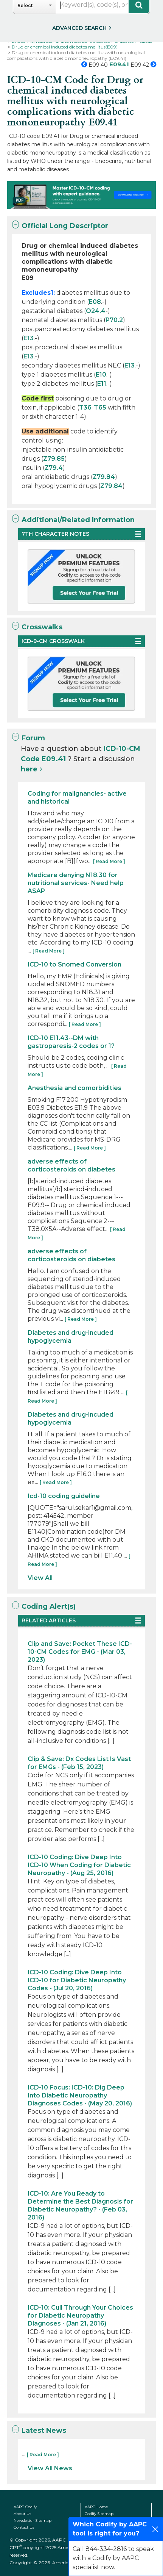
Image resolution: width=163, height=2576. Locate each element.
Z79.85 (54, 458)
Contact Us (24, 2527)
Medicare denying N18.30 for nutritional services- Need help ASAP (76, 883)
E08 (95, 301)
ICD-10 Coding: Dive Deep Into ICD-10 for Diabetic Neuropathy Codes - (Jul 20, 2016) (77, 1980)
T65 (100, 407)
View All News (50, 2468)
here (29, 769)
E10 (101, 374)
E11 (101, 383)
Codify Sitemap (99, 2513)
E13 (28, 338)
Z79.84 (104, 476)
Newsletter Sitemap (32, 2520)
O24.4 (96, 310)
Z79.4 (54, 467)
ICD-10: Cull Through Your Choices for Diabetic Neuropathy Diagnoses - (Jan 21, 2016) (80, 2315)
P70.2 (114, 320)
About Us (22, 2513)
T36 (85, 407)
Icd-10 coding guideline (64, 1496)
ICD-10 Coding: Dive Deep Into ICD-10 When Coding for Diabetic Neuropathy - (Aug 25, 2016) (79, 1865)
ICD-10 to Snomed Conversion (74, 964)
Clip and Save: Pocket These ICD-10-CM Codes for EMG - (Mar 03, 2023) (80, 1651)
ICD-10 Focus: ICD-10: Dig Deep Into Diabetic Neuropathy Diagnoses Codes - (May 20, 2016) (80, 2095)
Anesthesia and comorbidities (74, 1088)
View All (40, 1577)
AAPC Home (96, 2506)
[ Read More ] (109, 861)
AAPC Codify (25, 2506)
